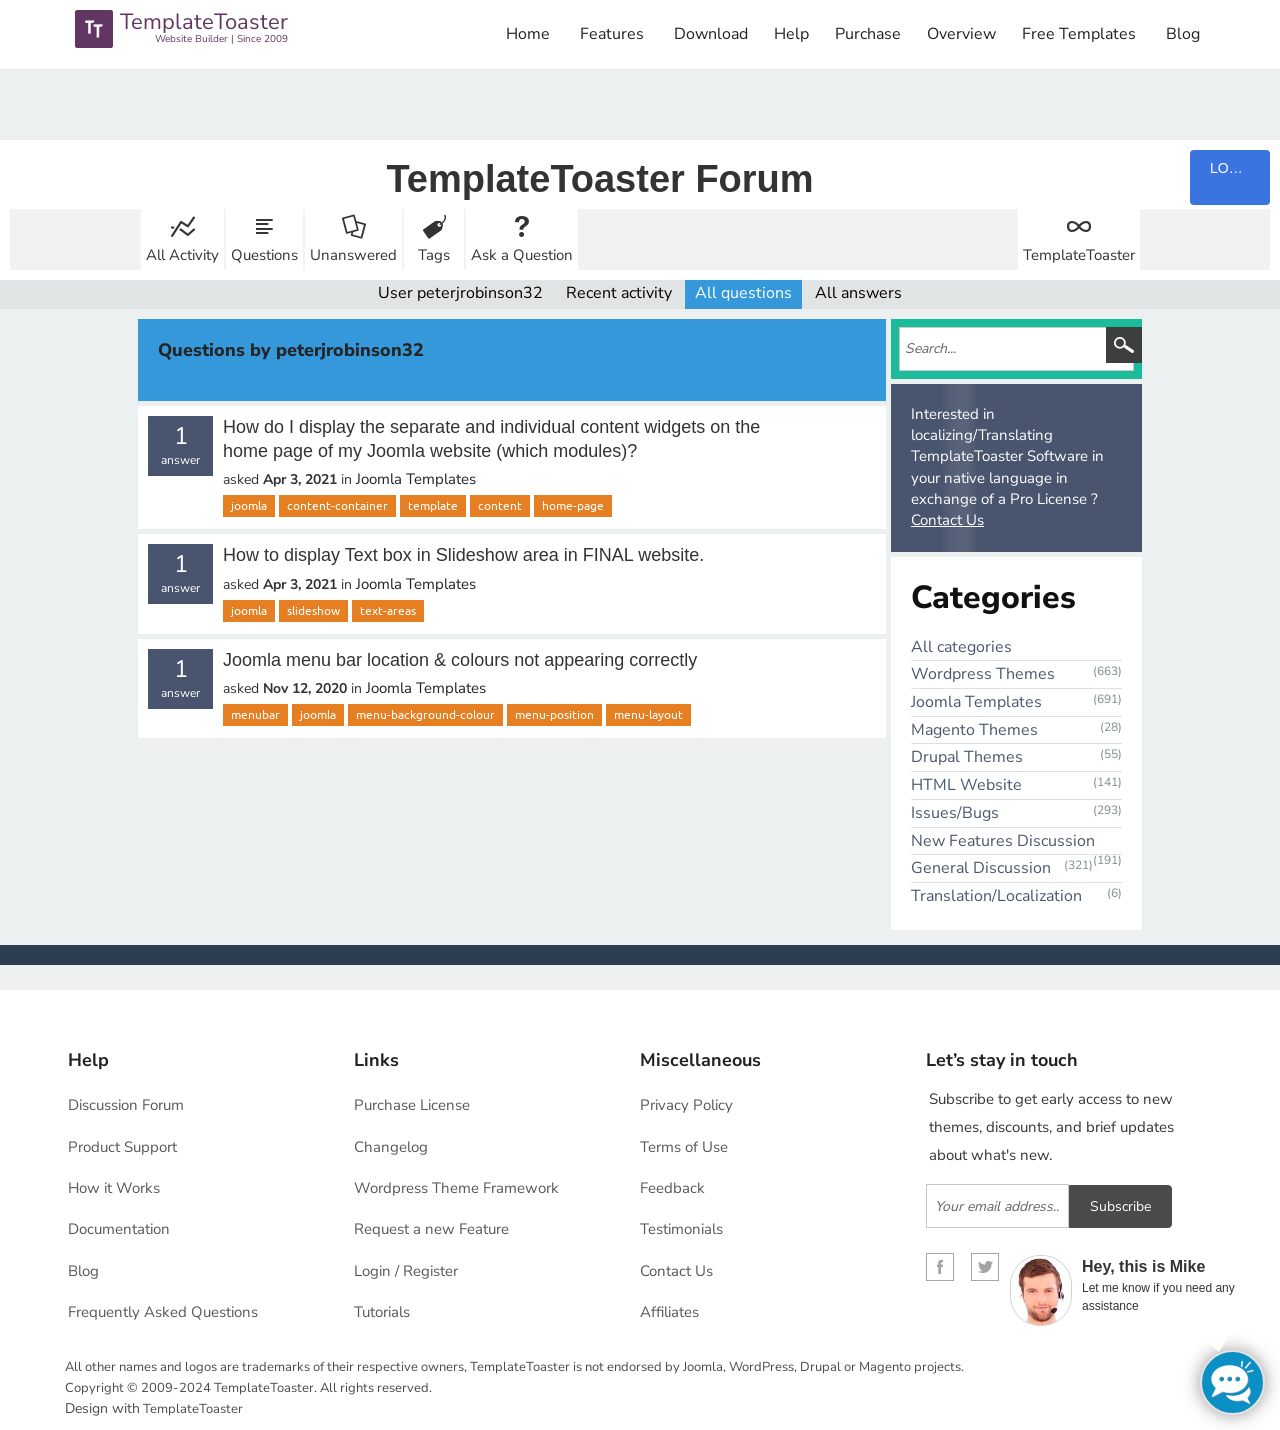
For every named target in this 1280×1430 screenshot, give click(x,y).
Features (612, 34)
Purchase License (412, 1105)
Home (528, 34)
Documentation (119, 1229)
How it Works (114, 1188)
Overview (961, 34)
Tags (434, 255)
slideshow (313, 611)
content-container (337, 506)
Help (791, 34)
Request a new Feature (431, 1229)
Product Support (122, 1147)
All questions (743, 293)
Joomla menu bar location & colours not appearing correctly (460, 660)
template (433, 506)
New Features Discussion (1003, 841)
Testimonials (681, 1229)
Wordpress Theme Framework (456, 1188)
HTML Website (966, 785)
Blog (1183, 34)
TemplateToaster (1079, 255)
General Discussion (981, 868)
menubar (255, 715)
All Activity (182, 255)
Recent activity (619, 293)
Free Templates (1079, 34)
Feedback (672, 1188)
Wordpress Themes (983, 674)
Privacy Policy (686, 1105)
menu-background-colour (425, 715)
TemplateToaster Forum (599, 179)
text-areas (388, 611)
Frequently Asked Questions (163, 1312)
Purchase (868, 34)
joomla (249, 506)
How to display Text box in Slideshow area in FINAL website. (463, 555)
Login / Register (406, 1271)
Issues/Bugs (955, 813)
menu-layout (648, 715)
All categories (961, 647)
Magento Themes (974, 730)
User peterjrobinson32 (460, 293)
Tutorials (382, 1312)
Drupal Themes (967, 757)
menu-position (554, 715)
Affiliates (669, 1312)
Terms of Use (684, 1147)
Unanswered (353, 255)
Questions (264, 255)
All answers (858, 293)
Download (711, 34)
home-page (573, 506)
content (500, 506)
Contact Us (947, 520)
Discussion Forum (126, 1105)
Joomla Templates (416, 479)
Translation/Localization (996, 896)
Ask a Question (522, 255)
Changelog (391, 1147)
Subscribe (1120, 1206)
